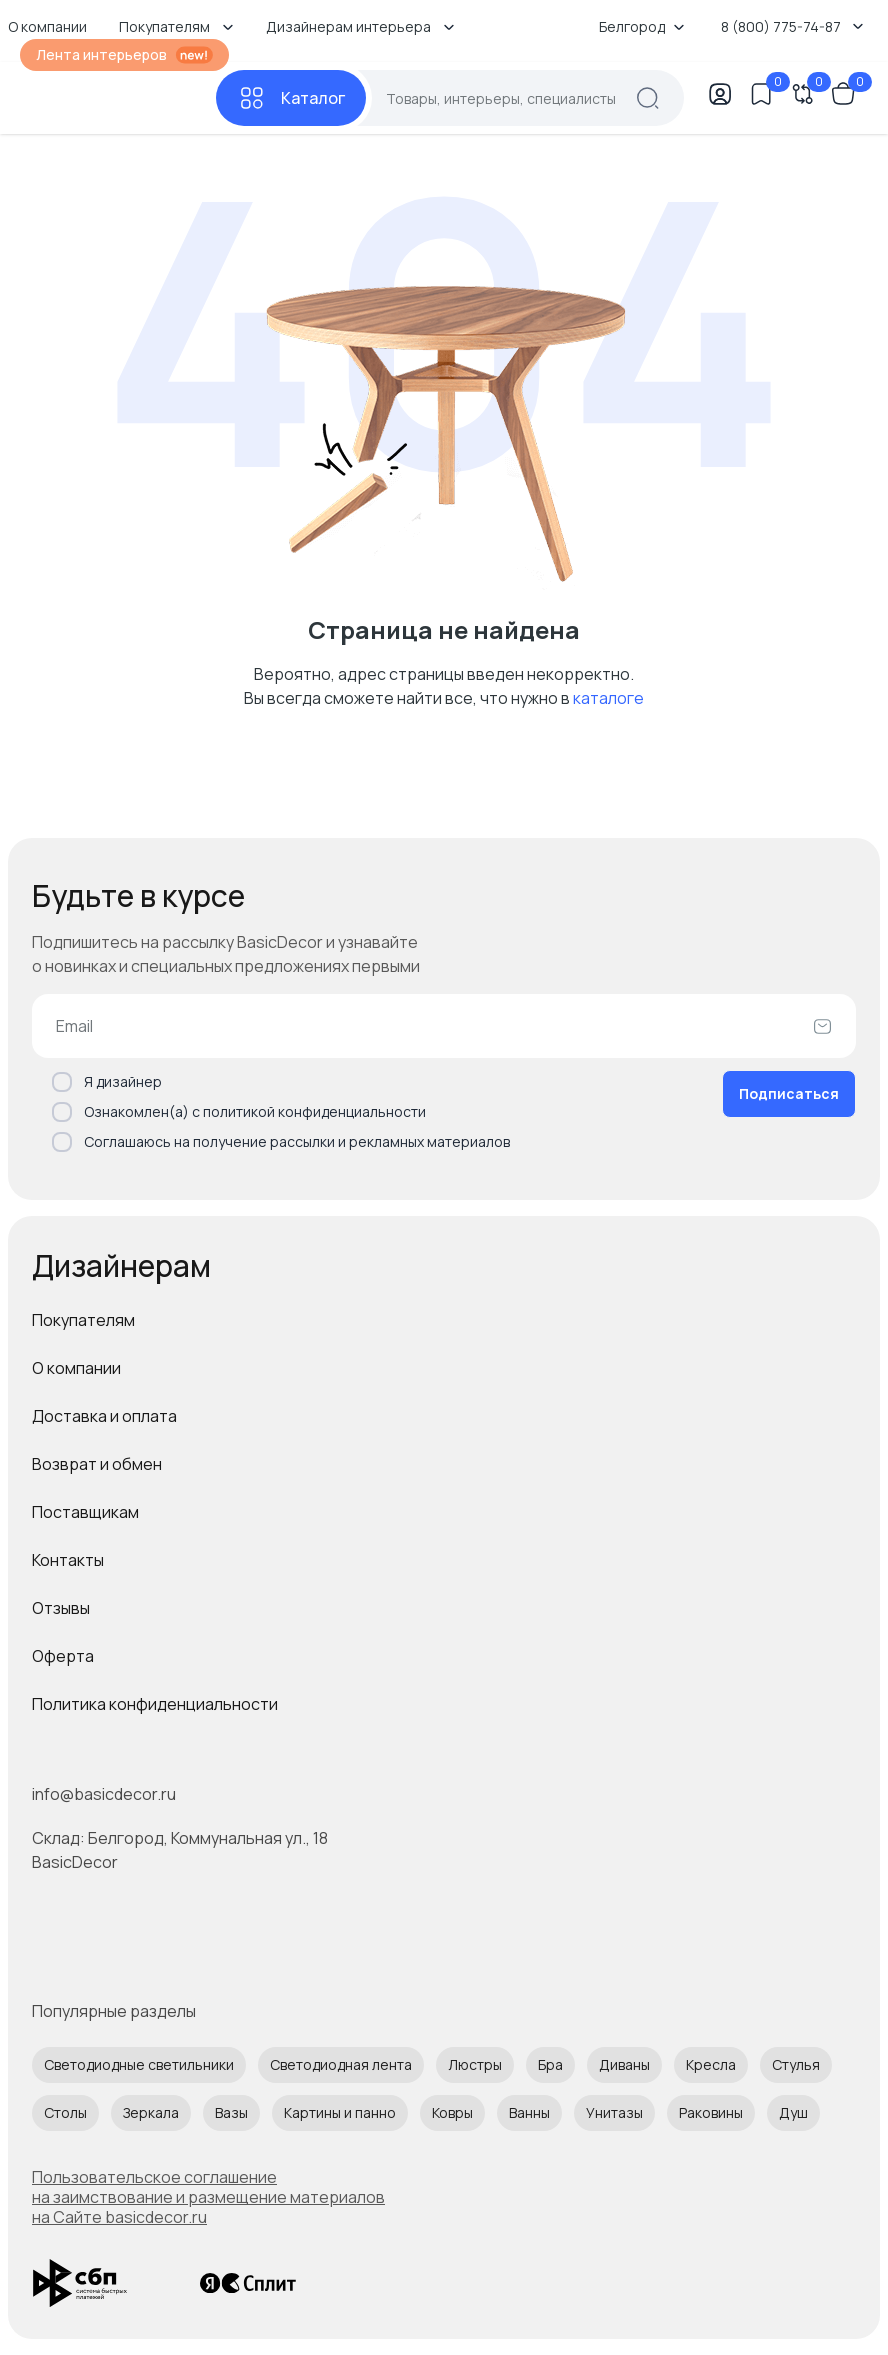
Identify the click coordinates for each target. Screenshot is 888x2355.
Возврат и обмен (97, 1464)
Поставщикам (85, 1512)
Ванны (529, 2112)
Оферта (63, 1656)
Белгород (642, 26)
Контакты (68, 1560)
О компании (76, 1368)
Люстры (475, 2064)
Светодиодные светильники (139, 2064)
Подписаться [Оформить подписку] (789, 1093)
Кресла (711, 2064)
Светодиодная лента (341, 2064)
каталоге (608, 698)
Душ (793, 2112)
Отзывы (61, 1608)
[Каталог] (291, 98)
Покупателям (83, 1320)
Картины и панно (340, 2112)
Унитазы (614, 2112)
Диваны (624, 2064)
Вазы (231, 2112)
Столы (65, 2112)
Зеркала (151, 2112)
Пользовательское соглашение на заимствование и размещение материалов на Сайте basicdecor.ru (208, 2197)
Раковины (711, 2112)
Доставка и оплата (104, 1416)
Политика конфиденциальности (155, 1704)
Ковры (452, 2112)
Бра (550, 2064)
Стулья (796, 2064)
